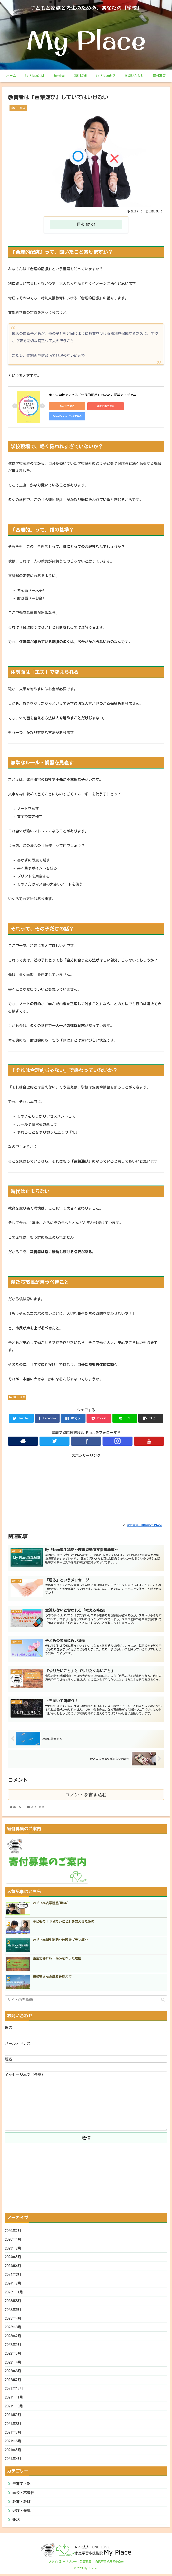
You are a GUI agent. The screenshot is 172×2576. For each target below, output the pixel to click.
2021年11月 (14, 2399)
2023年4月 (13, 2320)
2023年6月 (13, 2311)
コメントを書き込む (86, 1795)
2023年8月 (13, 2302)
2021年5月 (13, 2451)
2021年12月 (14, 2390)
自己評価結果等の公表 (109, 2563)
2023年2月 (13, 2337)
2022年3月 (13, 2372)
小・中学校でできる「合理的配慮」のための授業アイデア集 (92, 395)
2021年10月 (14, 2407)
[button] (163, 2000)
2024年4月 (13, 2267)
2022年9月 (13, 2346)
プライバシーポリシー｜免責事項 (69, 2563)
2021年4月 (13, 2460)
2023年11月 (14, 2293)
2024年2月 (13, 2285)
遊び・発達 (17, 1397)
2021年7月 (13, 2434)
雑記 (16, 2521)
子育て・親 (21, 2485)
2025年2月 (13, 2250)
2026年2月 (13, 2232)
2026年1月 (13, 2241)
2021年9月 (13, 2416)
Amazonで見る (67, 406)
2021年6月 (13, 2443)
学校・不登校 (23, 2494)
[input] (86, 2000)
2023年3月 (13, 2329)
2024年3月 (13, 2276)
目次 (80, 224)
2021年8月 (13, 2425)
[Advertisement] (86, 1487)
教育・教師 (21, 2503)
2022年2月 (13, 2381)
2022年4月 (13, 2364)
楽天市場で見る (105, 406)
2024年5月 (13, 2258)
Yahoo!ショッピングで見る (67, 416)
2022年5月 (13, 2355)
